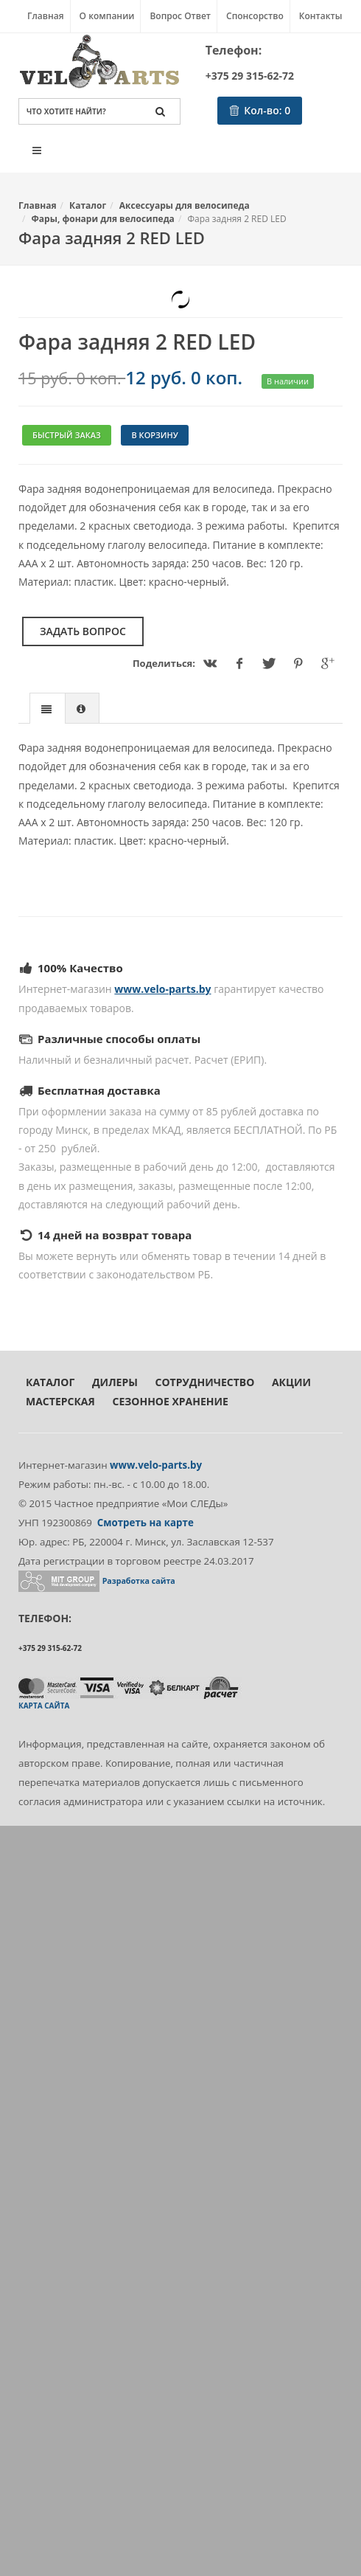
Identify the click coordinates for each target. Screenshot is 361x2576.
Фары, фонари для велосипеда (103, 218)
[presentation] (47, 709)
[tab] (47, 708)
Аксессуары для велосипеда (184, 205)
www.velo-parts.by (162, 989)
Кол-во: (260, 110)
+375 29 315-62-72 (250, 76)
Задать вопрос (83, 631)
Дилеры (115, 1382)
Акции (291, 1382)
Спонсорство (255, 16)
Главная (45, 16)
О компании (107, 16)
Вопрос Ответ (180, 16)
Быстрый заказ (66, 434)
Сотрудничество (205, 1382)
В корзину (154, 434)
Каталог (87, 205)
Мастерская (60, 1401)
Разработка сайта (138, 1581)
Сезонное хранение (170, 1401)
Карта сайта (43, 1705)
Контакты (321, 16)
